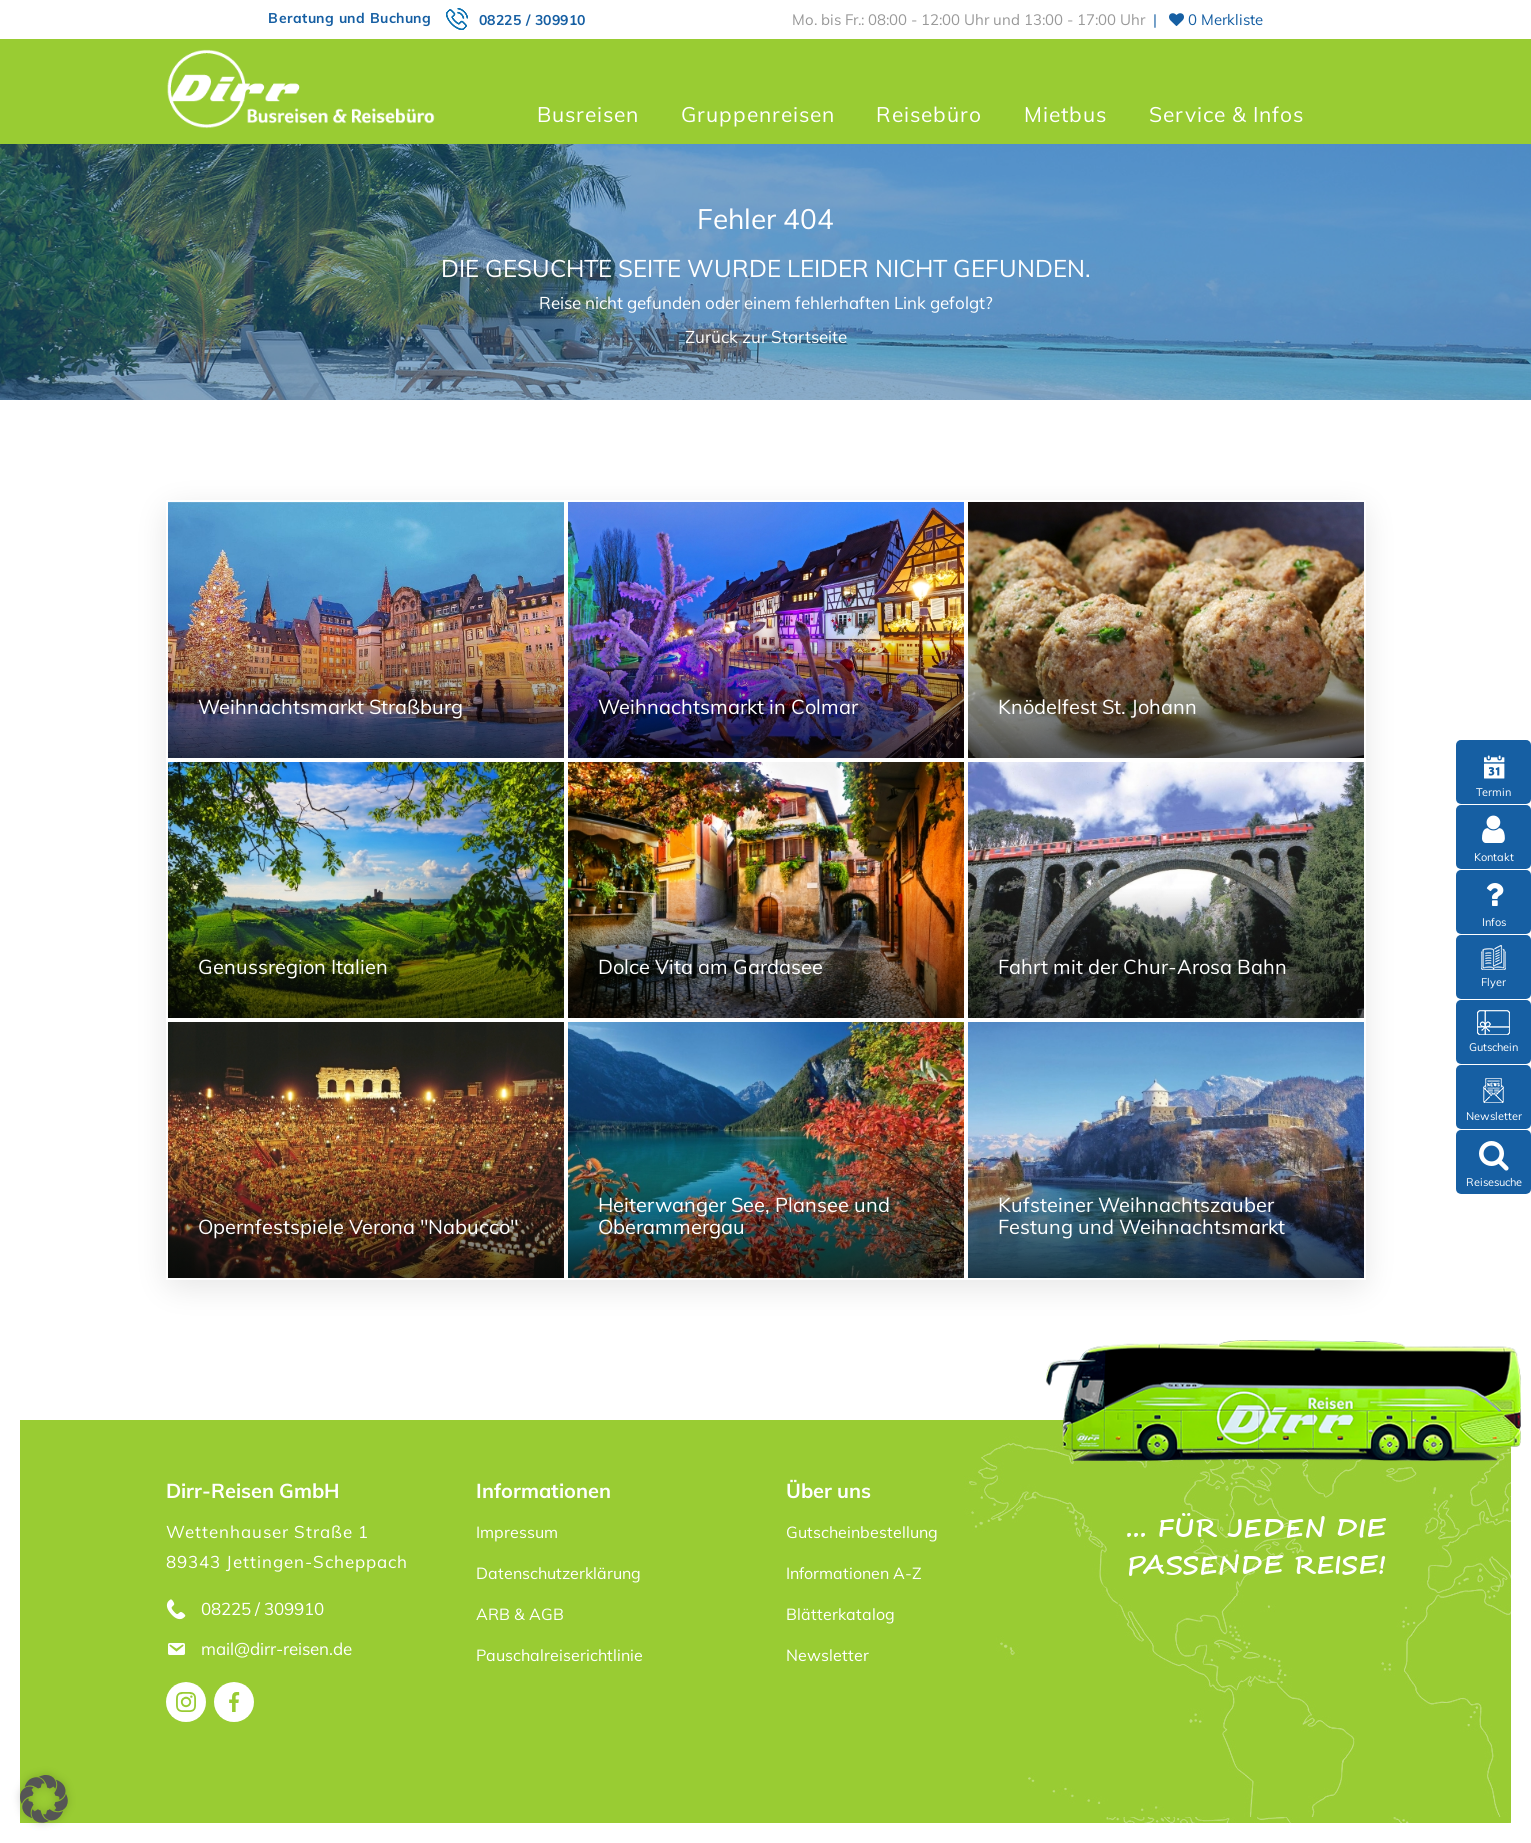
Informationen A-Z (854, 1573)
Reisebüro (929, 114)
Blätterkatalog (840, 1614)
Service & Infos (1226, 114)
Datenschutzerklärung (558, 1573)
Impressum (517, 1532)
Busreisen (588, 114)
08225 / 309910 (532, 20)
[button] (44, 1799)
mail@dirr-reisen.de (278, 1648)
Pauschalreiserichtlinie (559, 1655)
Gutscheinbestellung (862, 1532)
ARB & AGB (520, 1614)
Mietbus (1065, 114)
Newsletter (827, 1655)
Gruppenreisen (758, 114)
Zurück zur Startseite (766, 336)
